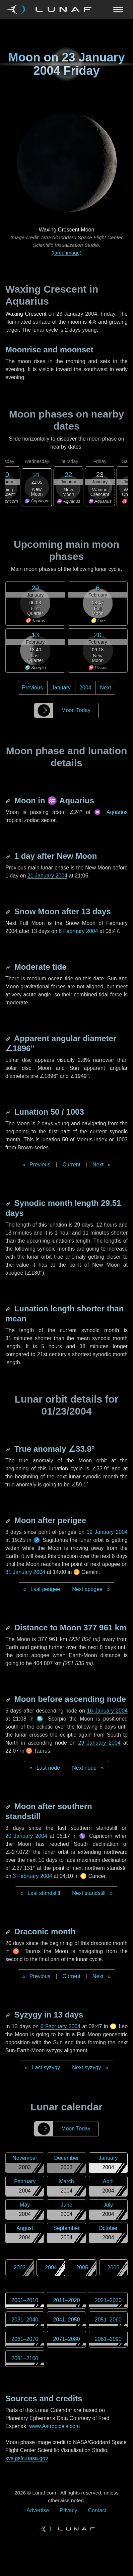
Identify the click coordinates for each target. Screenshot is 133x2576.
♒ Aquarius (111, 812)
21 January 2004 (47, 875)
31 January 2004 (25, 1572)
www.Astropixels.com (54, 2426)
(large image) (66, 253)
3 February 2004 (32, 1876)
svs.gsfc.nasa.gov (26, 2458)
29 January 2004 (99, 1743)
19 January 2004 (107, 1532)
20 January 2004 (26, 1836)
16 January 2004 (107, 1711)
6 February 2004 (78, 931)
